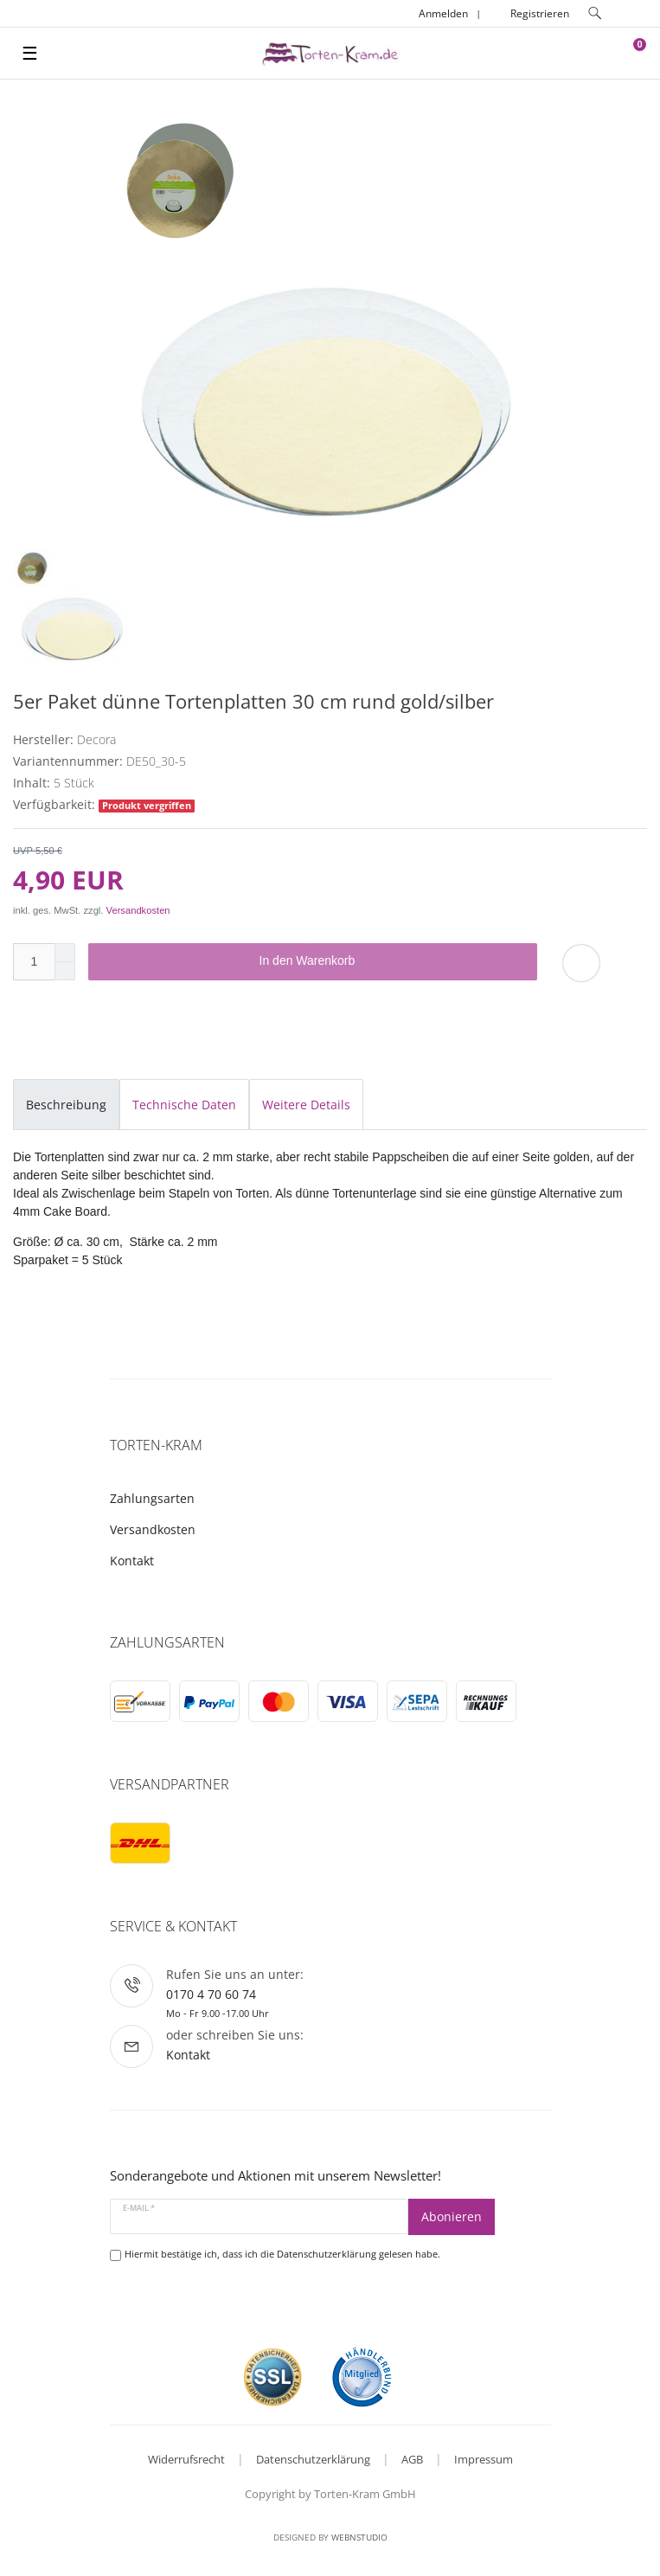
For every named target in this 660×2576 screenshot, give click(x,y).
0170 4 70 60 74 (211, 1994)
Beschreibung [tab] (66, 1104)
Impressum (483, 2459)
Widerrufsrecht (186, 2459)
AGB (412, 2459)
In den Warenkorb (392, 961)
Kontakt (132, 1560)
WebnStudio (359, 2537)
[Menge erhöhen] (64, 952)
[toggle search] (595, 13)
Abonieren (451, 2216)
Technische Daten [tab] (184, 1104)
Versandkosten (138, 910)
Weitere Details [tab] (306, 1104)
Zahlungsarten (152, 1498)
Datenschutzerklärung (313, 2459)
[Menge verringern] (64, 971)
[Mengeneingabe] (33, 961)
